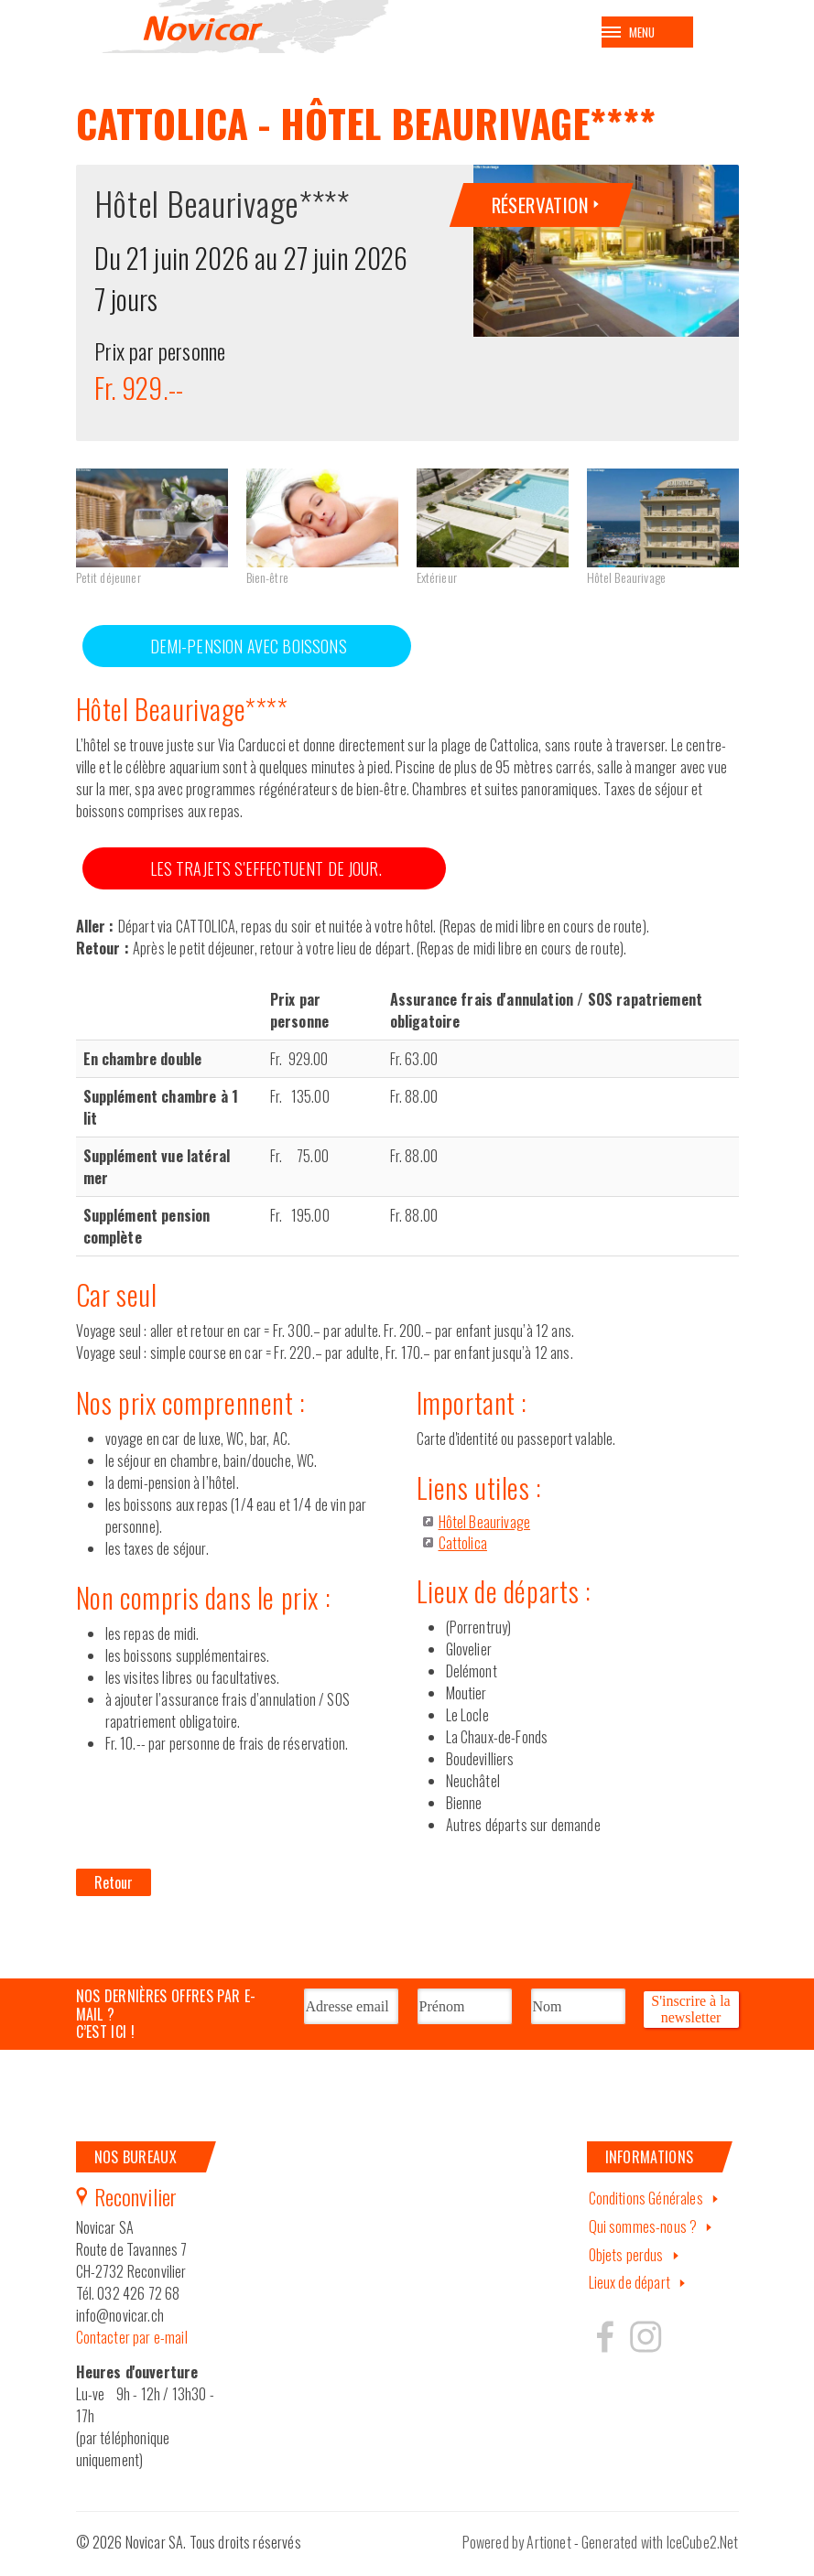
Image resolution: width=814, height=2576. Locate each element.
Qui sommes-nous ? (643, 2236)
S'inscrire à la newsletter (690, 2016)
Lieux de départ (629, 2293)
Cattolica (463, 1553)
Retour (114, 1893)
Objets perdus (626, 2265)
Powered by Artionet (516, 2552)
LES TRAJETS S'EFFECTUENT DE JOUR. (266, 878)
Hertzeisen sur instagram (644, 2347)
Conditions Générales (646, 2208)
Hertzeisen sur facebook (605, 2347)
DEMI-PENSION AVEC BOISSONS (248, 656)
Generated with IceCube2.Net (659, 2552)
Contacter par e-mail (132, 2347)
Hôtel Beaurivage (485, 1532)
